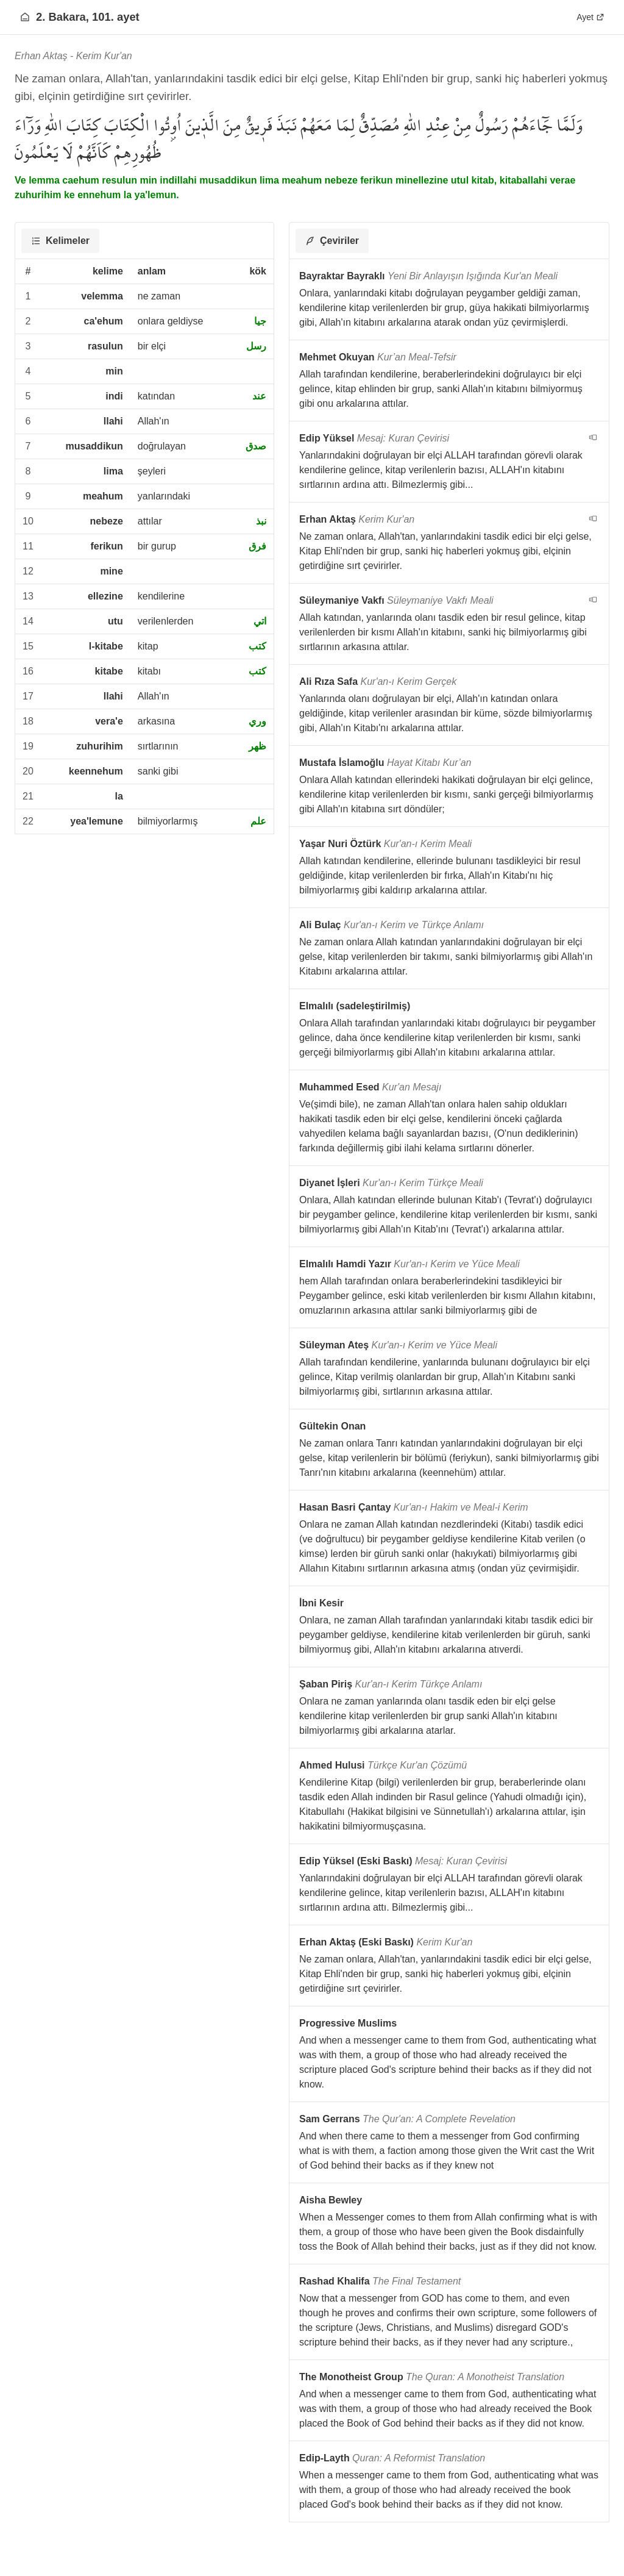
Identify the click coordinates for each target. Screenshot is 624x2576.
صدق (256, 446)
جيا (260, 321)
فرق (257, 546)
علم (258, 821)
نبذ (261, 521)
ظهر (257, 746)
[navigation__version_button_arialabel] (593, 437)
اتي (260, 621)
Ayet (590, 17)
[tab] (60, 241)
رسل (256, 346)
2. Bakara (61, 16)
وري (257, 721)
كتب (257, 646)
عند (259, 396)
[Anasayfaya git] (25, 17)
